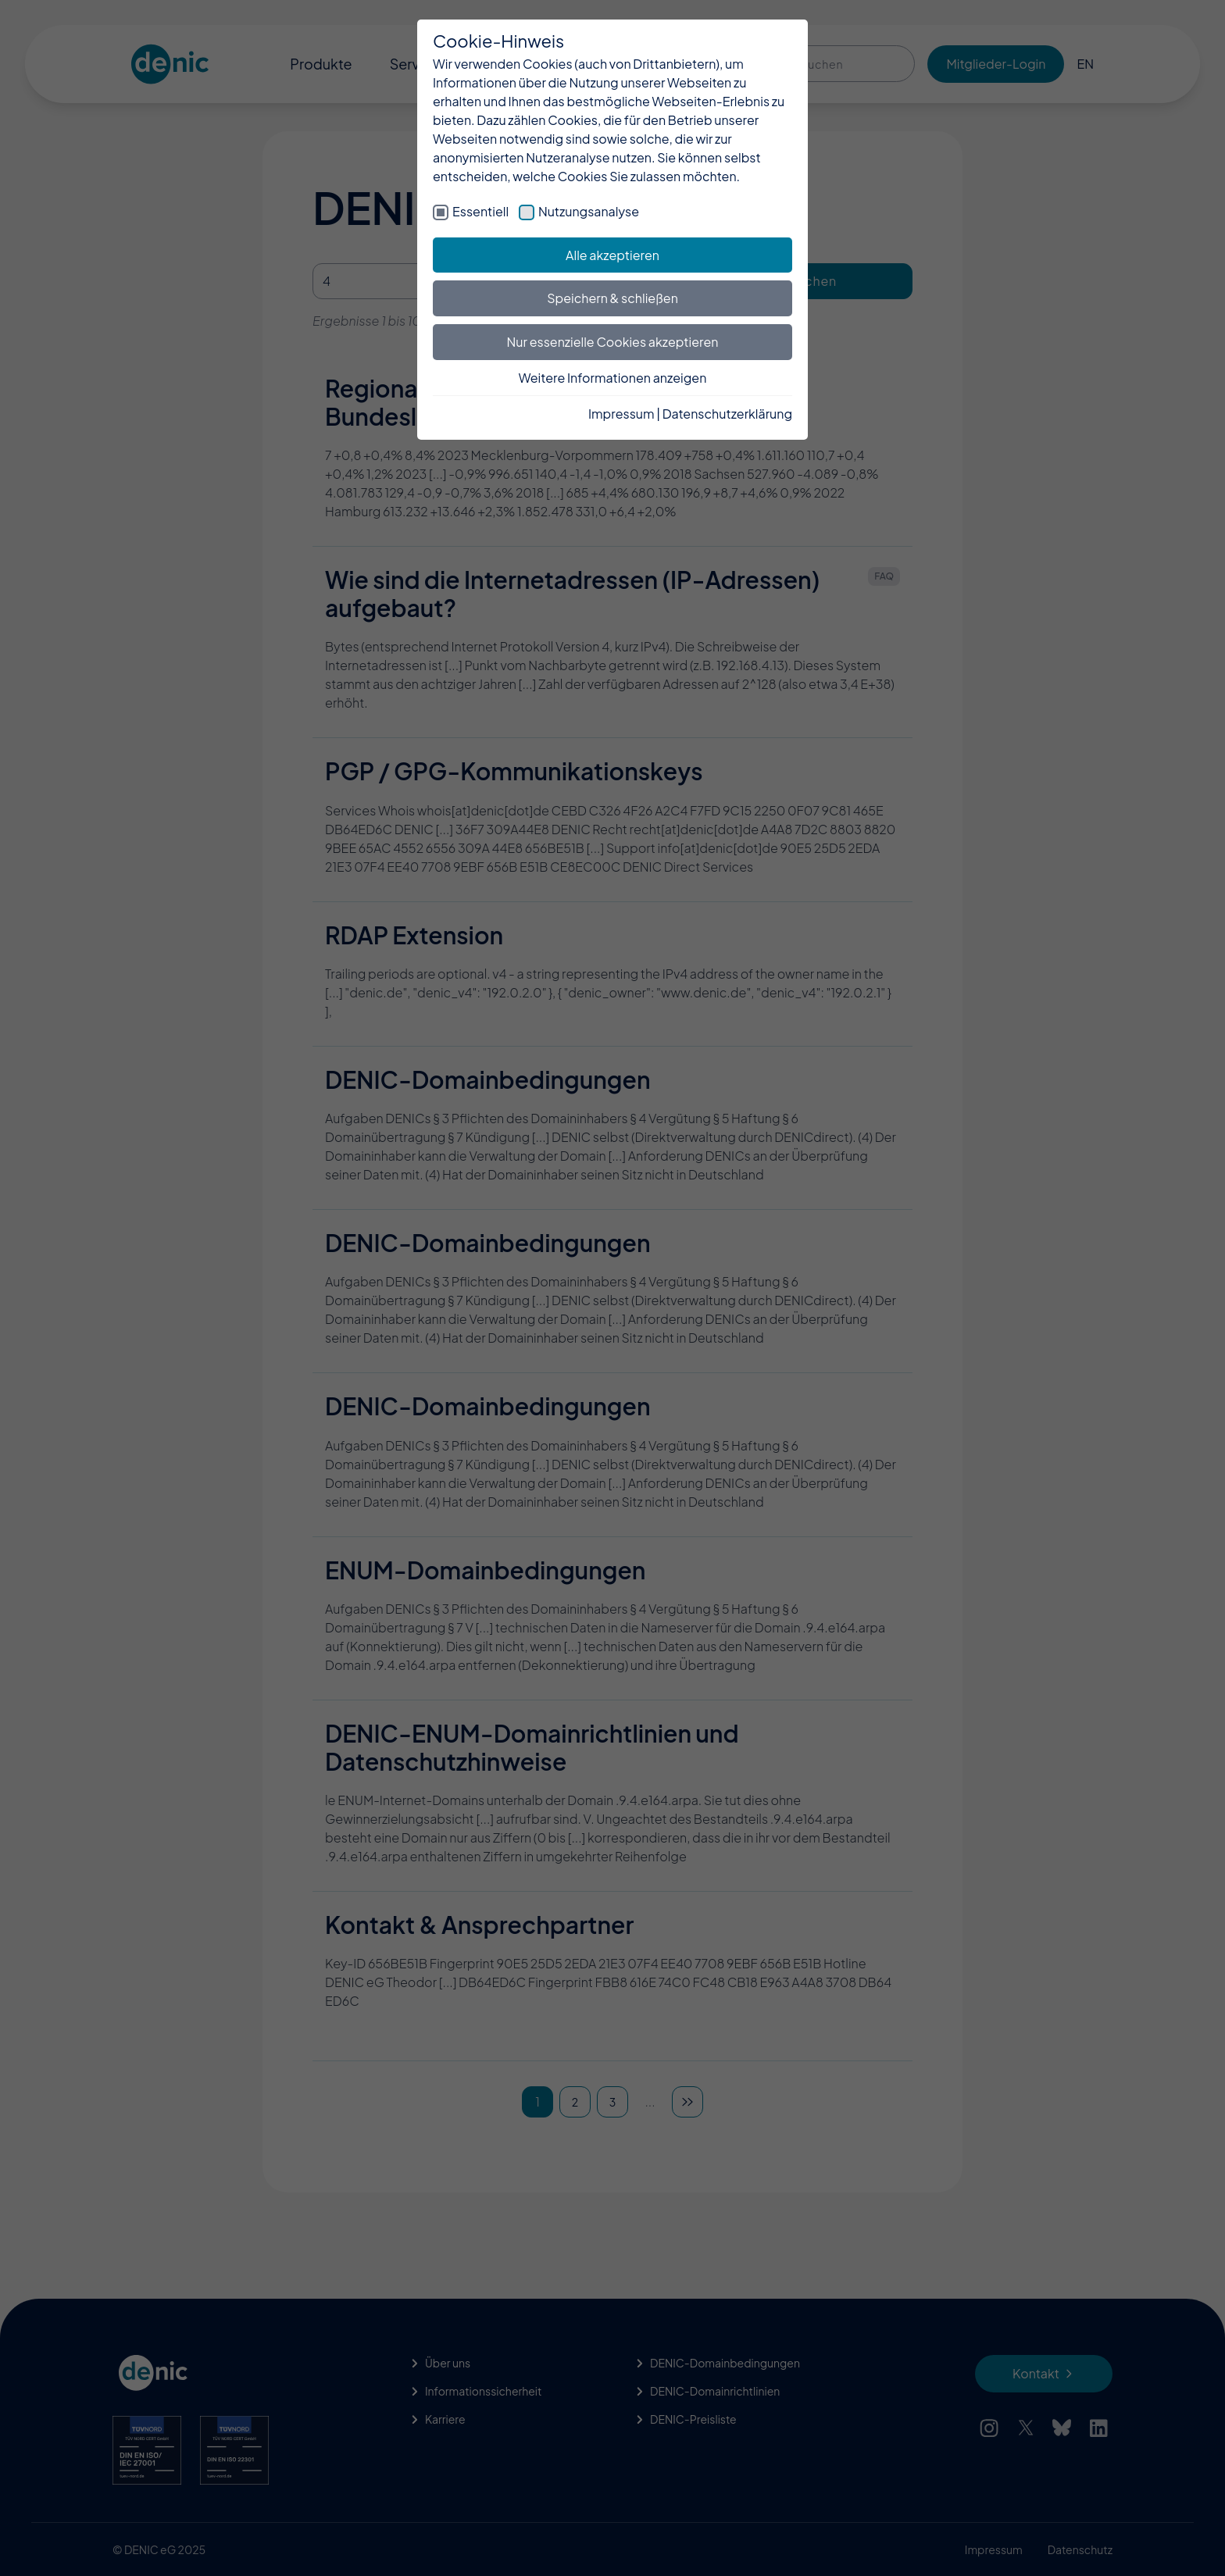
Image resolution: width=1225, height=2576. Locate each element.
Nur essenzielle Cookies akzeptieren (613, 342)
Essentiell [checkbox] (480, 211)
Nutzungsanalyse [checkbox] (588, 211)
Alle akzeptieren (612, 255)
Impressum (621, 413)
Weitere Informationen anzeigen (613, 377)
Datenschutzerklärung (727, 413)
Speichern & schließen (612, 298)
